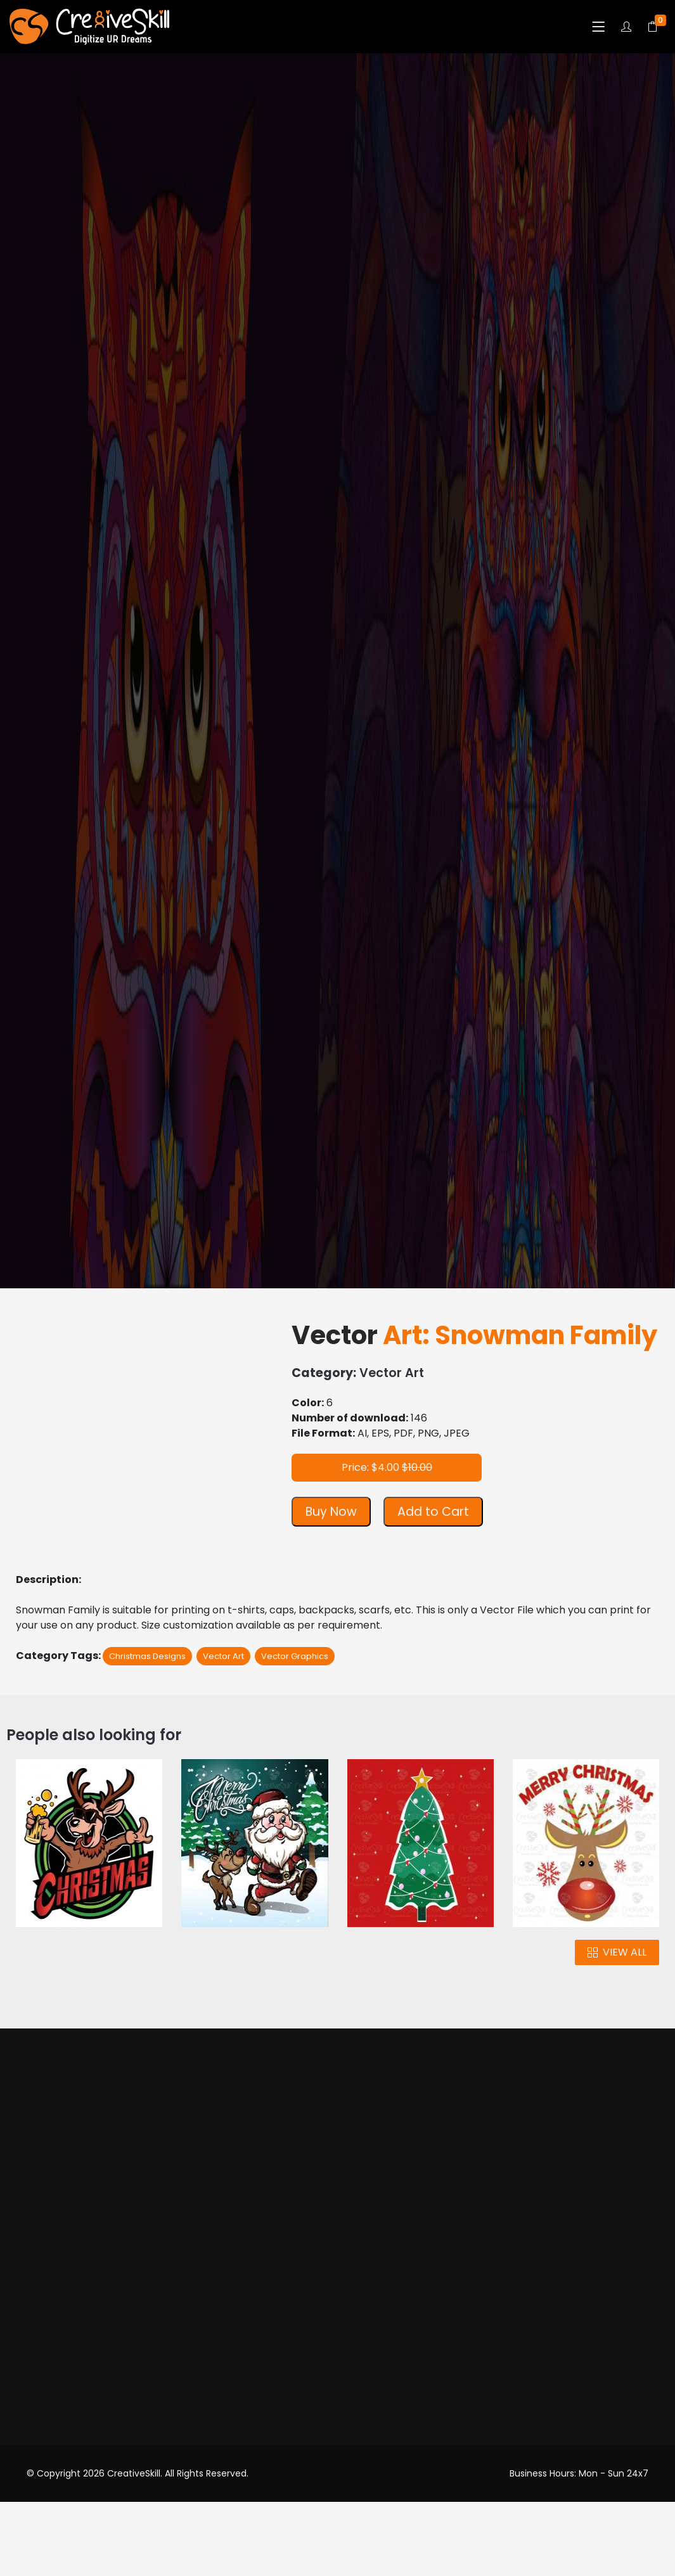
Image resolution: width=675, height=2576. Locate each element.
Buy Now (331, 1511)
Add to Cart (433, 1511)
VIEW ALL (617, 1952)
